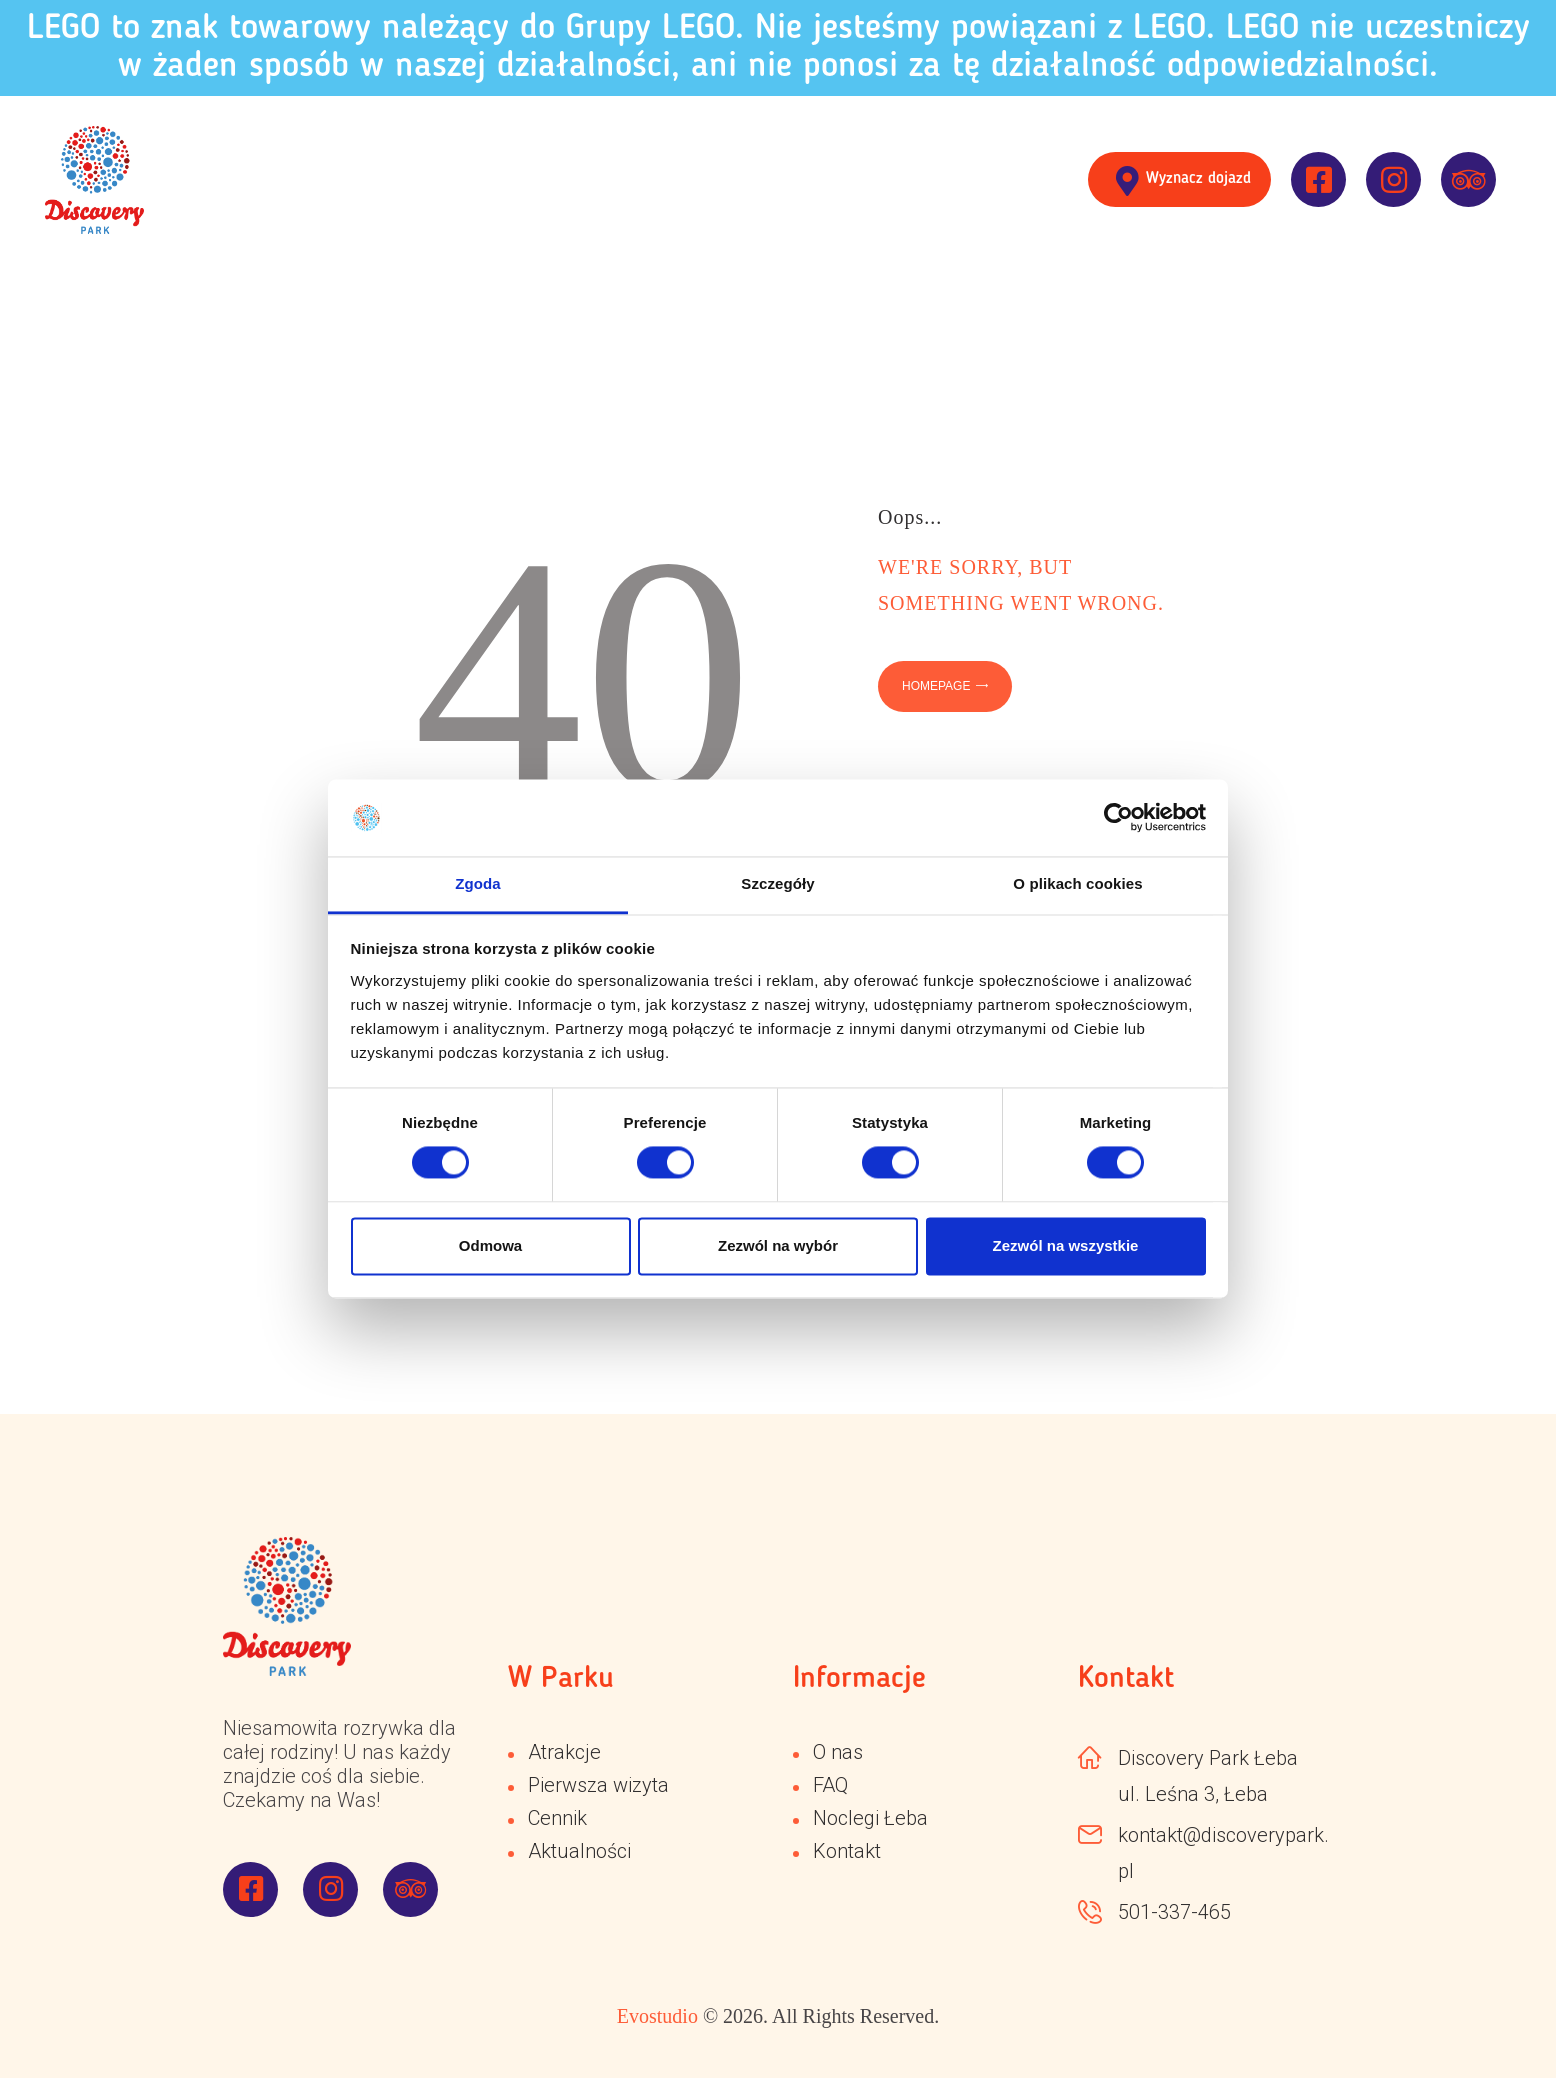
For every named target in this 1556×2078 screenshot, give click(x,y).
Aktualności (579, 1851)
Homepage (936, 686)
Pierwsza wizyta (598, 1785)
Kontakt (847, 1851)
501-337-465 (1174, 1912)
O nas (838, 1752)
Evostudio (657, 2016)
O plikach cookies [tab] (1077, 883)
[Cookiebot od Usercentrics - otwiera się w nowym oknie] (1118, 818)
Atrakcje (564, 1752)
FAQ (830, 1785)
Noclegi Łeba (870, 1818)
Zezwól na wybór (778, 1245)
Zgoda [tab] (478, 883)
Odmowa (490, 1245)
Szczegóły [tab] (777, 883)
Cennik (557, 1818)
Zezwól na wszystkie (1066, 1245)
